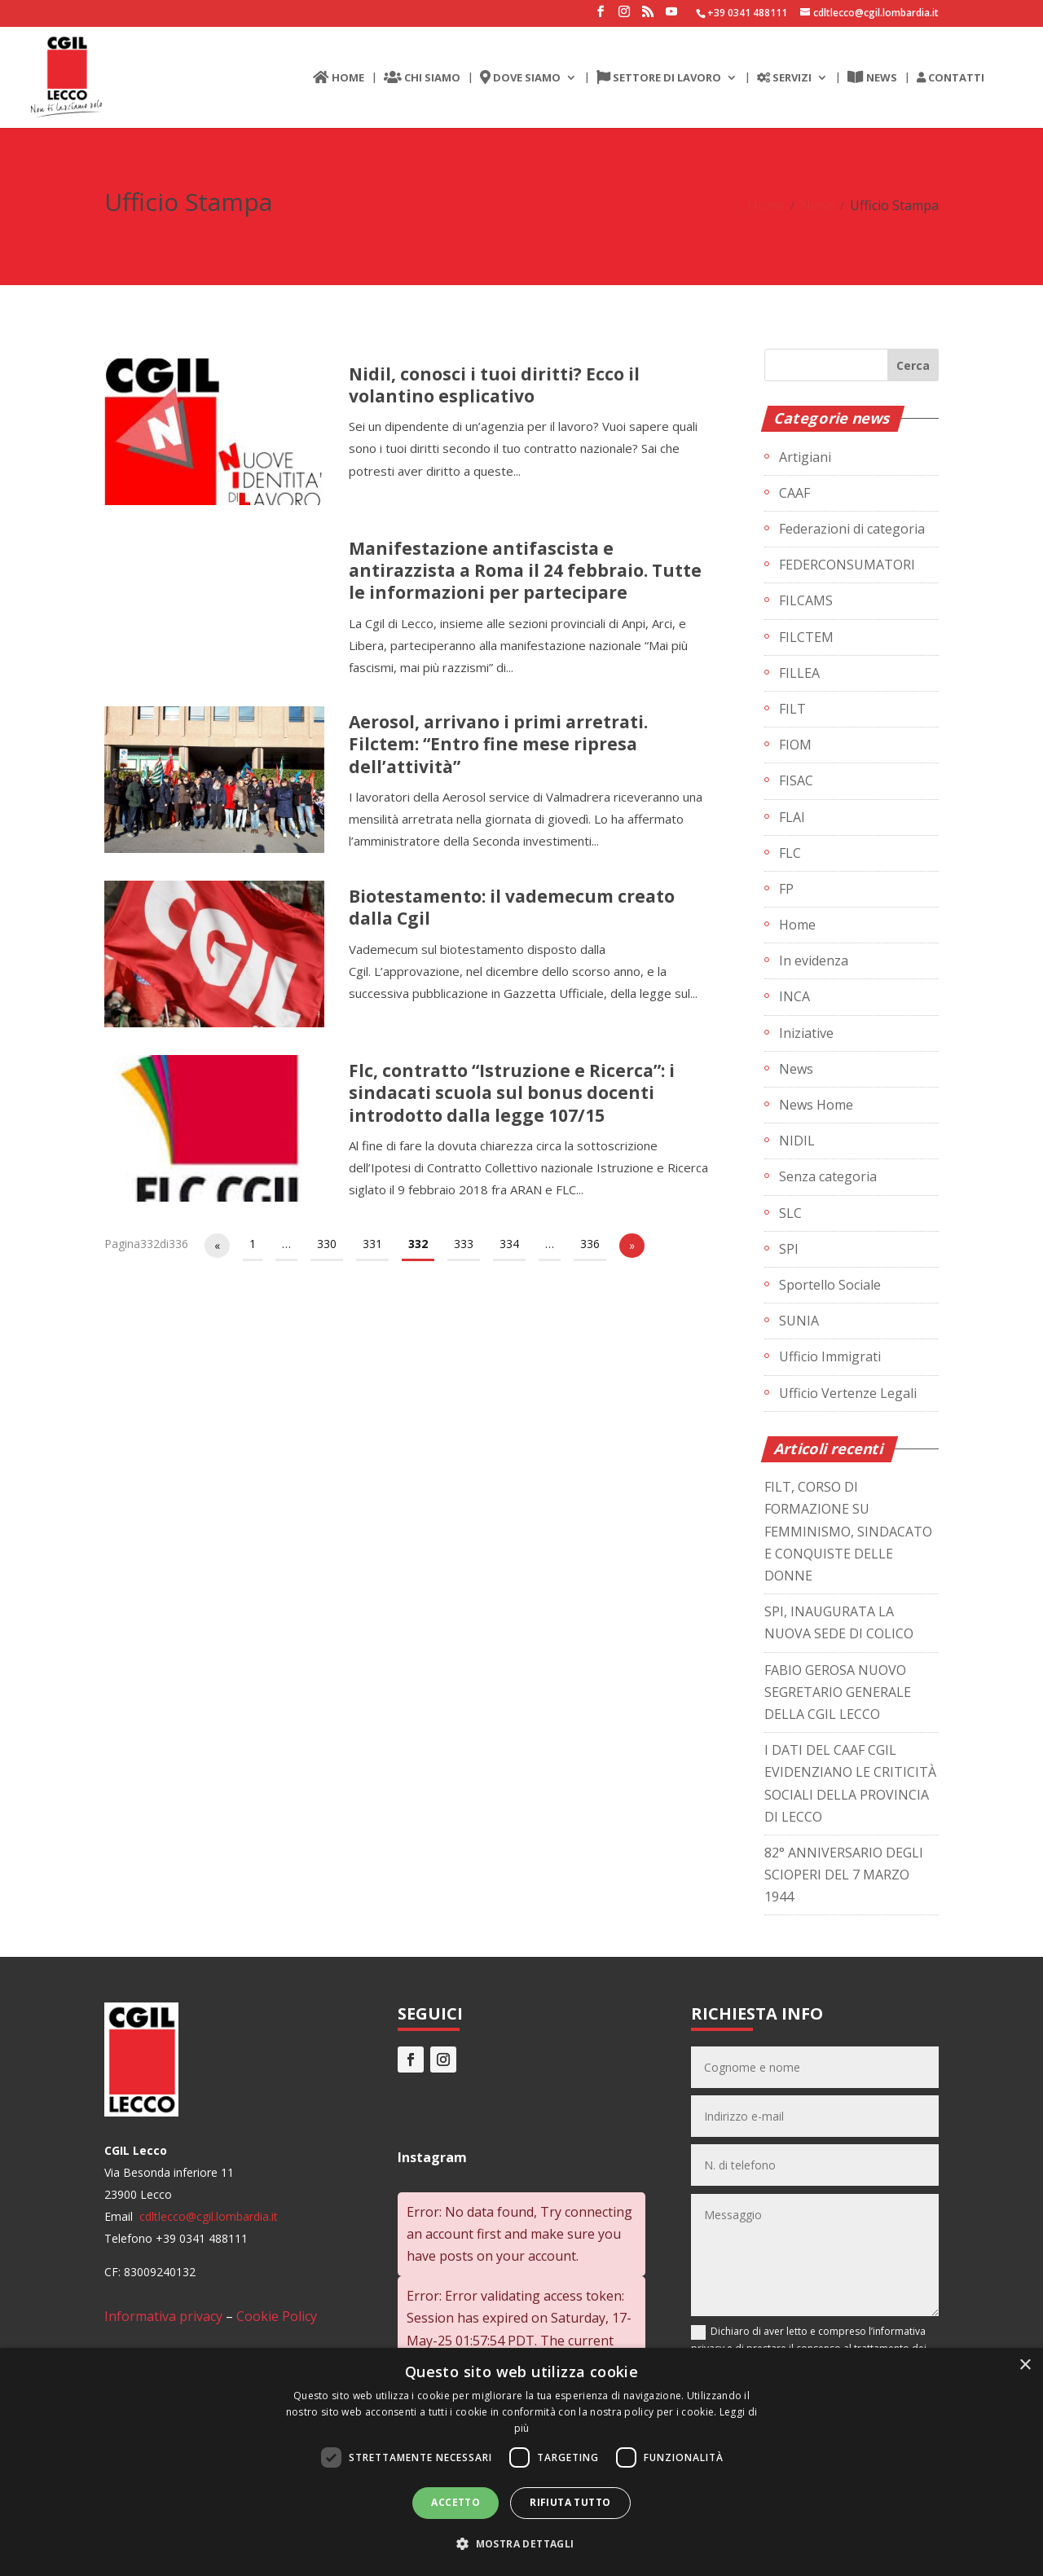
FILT (792, 709)
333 (463, 1243)
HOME (338, 78)
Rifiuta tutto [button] (570, 2502)
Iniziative (806, 1033)
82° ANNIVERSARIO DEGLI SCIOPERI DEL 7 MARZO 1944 (843, 1875)
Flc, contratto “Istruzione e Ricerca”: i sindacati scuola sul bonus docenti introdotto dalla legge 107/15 (512, 1093)
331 (372, 1243)
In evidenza (813, 960)
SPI (789, 1249)
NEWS (872, 78)
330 (327, 1243)
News (817, 205)
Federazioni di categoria (852, 529)
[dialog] (521, 2462)
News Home (816, 1105)
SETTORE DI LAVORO (658, 78)
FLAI (792, 817)
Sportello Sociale (830, 1285)
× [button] (1025, 2365)
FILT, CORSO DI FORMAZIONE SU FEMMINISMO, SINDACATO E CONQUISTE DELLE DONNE (848, 1531)
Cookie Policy (276, 2316)
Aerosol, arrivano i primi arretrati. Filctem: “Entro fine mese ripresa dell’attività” (498, 744)
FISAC (796, 780)
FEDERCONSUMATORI (847, 565)
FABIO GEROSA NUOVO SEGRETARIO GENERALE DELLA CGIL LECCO (837, 1692)
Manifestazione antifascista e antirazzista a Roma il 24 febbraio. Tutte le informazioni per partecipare (525, 570)
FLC (790, 853)
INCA (794, 996)
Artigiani (805, 457)
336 (590, 1243)
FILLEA (799, 673)
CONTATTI (950, 78)
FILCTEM (806, 637)
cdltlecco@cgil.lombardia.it (207, 2216)
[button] (521, 2543)
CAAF (794, 493)
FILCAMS (806, 600)
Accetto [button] (455, 2502)
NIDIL (797, 1141)
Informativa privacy (163, 2316)
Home (766, 205)
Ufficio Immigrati (830, 1356)
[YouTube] (671, 16)
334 (509, 1243)
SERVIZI (784, 78)
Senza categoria (828, 1176)
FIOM (795, 745)
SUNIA (799, 1321)
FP (786, 889)
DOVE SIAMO (520, 78)
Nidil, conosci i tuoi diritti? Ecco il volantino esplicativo (494, 385)
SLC (790, 1213)
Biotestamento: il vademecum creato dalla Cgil (512, 907)
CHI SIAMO (422, 78)
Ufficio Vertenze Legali (848, 1393)
